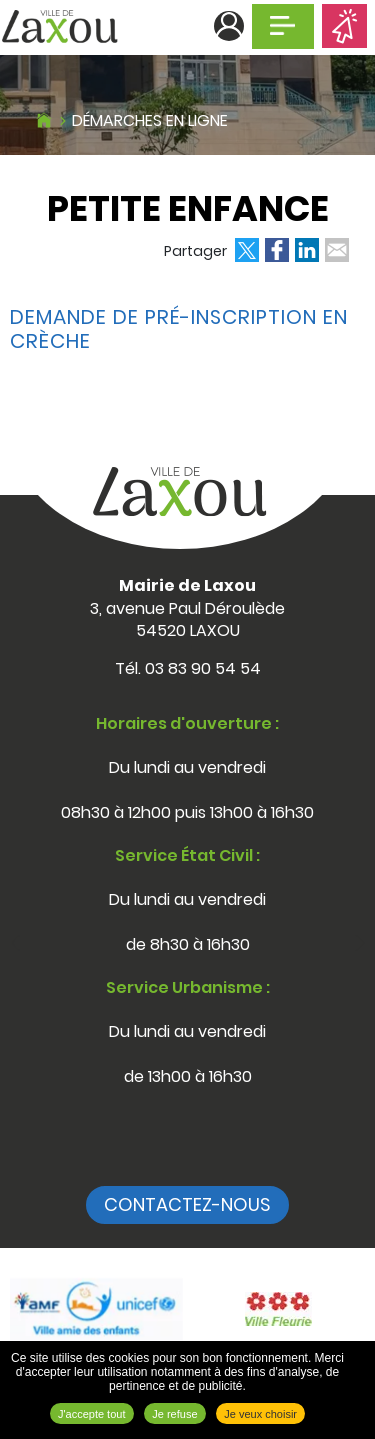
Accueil (44, 118)
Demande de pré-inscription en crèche (179, 329)
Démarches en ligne (150, 120)
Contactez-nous (187, 1204)
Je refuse (174, 1414)
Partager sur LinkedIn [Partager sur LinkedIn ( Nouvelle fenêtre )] (307, 250)
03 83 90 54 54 (203, 668)
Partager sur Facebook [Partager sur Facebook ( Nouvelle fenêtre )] (277, 250)
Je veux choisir (260, 1414)
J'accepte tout (92, 1414)
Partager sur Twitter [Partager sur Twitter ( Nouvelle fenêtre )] (247, 250)
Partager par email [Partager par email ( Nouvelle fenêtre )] (337, 250)
